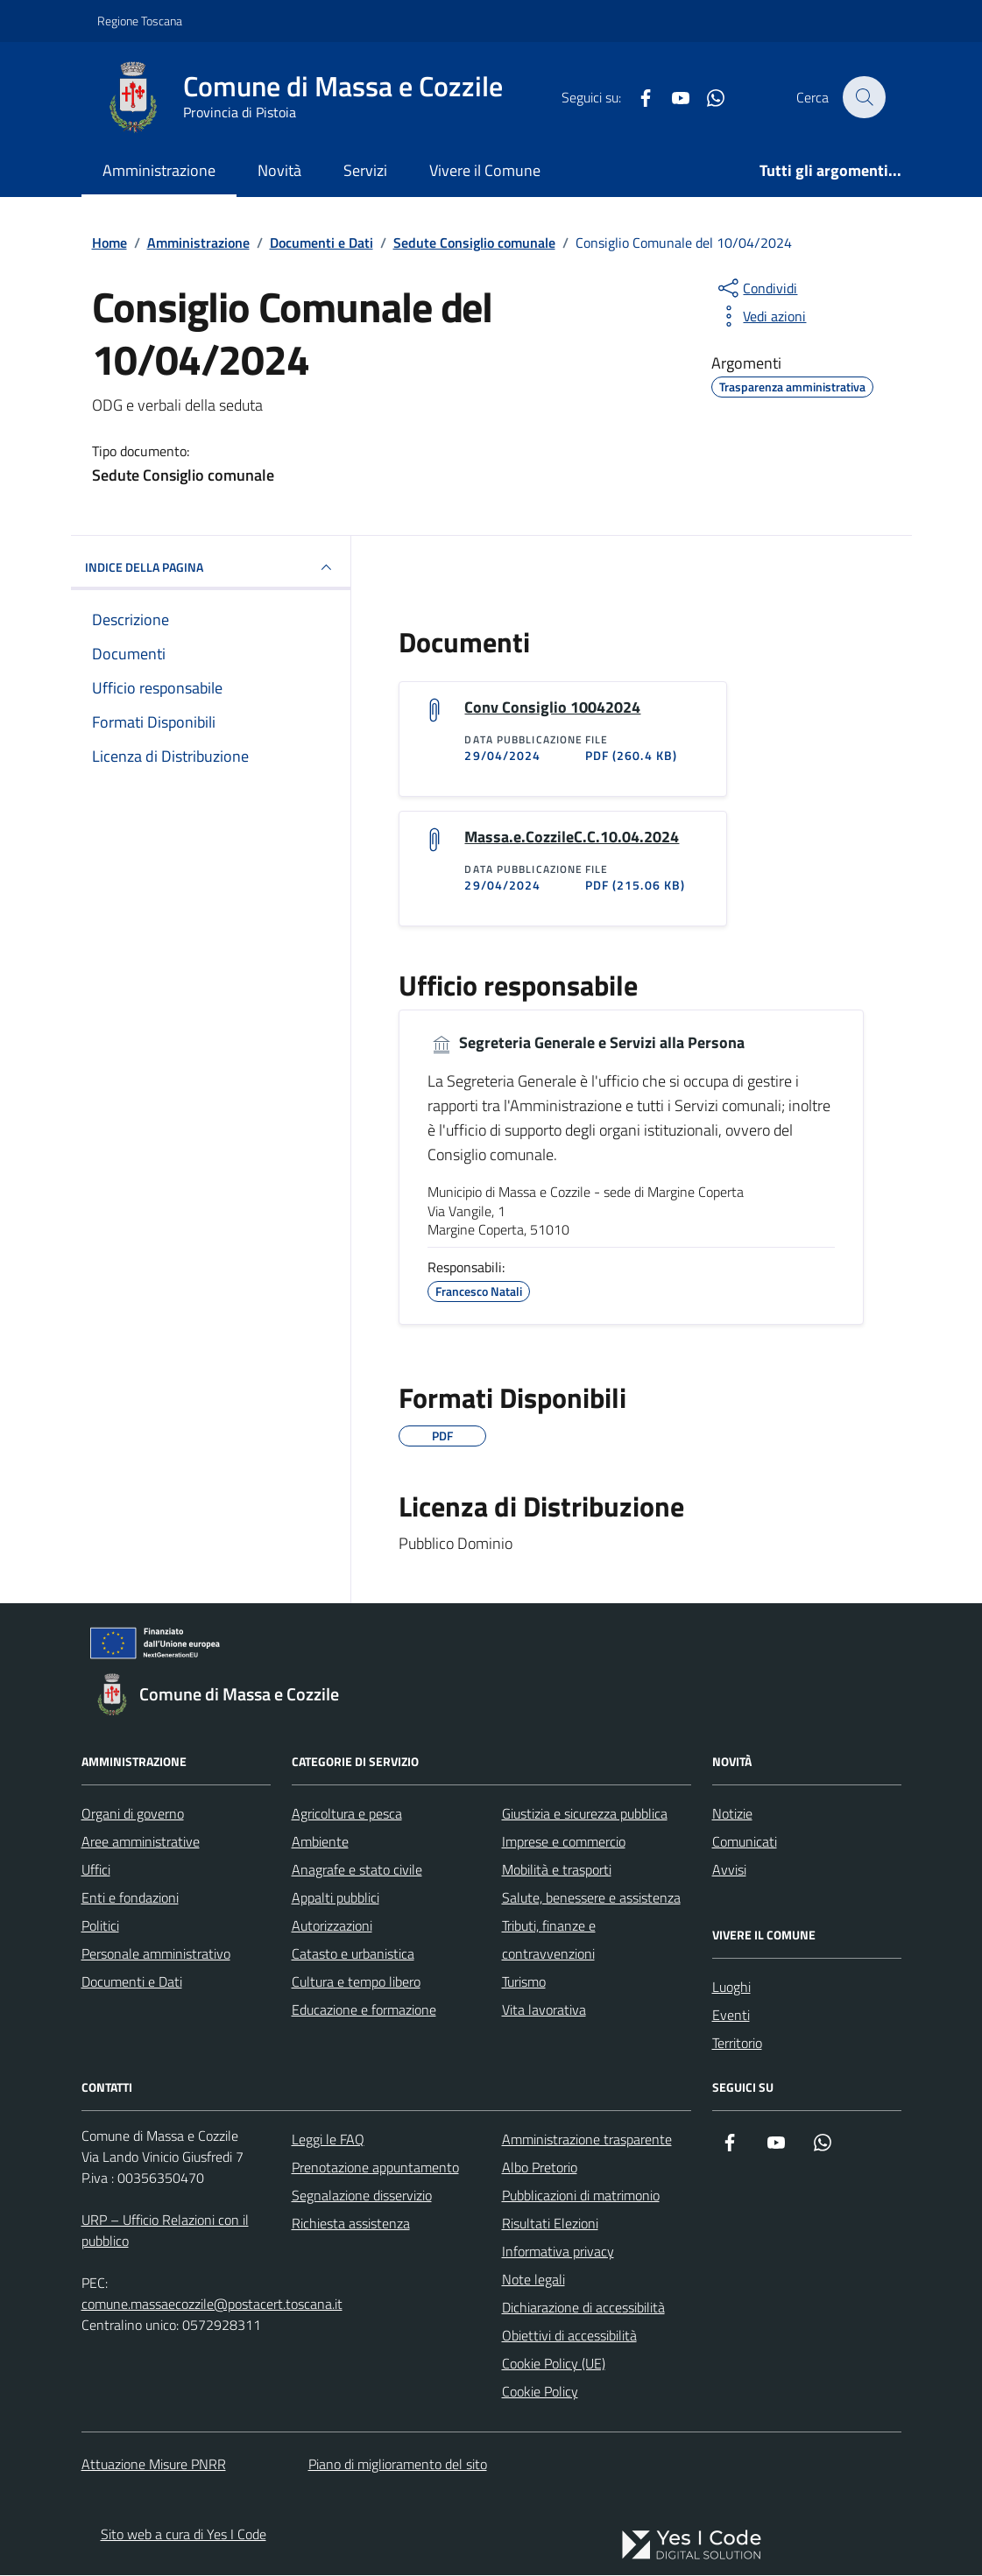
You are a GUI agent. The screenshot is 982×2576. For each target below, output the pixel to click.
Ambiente (320, 1842)
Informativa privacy (558, 2252)
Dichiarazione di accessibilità (583, 2308)
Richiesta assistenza (351, 2224)
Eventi (731, 2015)
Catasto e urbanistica (353, 1954)
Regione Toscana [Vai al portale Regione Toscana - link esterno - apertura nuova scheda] (139, 20)
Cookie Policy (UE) (553, 2364)
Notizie (732, 1814)
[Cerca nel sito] (864, 97)
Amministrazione (158, 170)
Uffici (95, 1870)
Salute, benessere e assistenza (591, 1898)
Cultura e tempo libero (356, 1982)
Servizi (365, 170)
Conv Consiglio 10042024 (552, 707)
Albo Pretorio (539, 2167)
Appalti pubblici (335, 1898)
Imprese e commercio (563, 1842)
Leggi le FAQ (328, 2139)
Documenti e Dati (131, 1982)
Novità (279, 170)
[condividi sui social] (756, 288)
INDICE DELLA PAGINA (211, 567)
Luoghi (731, 1987)
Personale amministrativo (155, 1954)
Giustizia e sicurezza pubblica (585, 1814)
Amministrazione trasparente (587, 2139)
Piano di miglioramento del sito (397, 2464)
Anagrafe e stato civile (357, 1870)
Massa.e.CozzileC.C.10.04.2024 (571, 837)
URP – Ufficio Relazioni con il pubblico (165, 2231)
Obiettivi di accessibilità (569, 2336)
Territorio (737, 2043)
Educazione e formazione (364, 2010)
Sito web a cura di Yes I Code (183, 2534)
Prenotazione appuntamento (375, 2167)
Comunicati (744, 1842)
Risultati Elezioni (550, 2224)
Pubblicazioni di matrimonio (581, 2195)
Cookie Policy (540, 2392)
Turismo (524, 1982)
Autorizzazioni (332, 1926)
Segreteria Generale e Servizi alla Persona (586, 1044)
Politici (100, 1926)
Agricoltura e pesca (347, 1814)
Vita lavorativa (544, 2010)
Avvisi (729, 1870)
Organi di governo (132, 1814)
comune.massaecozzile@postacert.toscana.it (212, 2304)
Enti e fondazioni (130, 1898)
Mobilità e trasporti (556, 1870)
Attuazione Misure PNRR (153, 2464)
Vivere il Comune (484, 170)
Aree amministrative (140, 1842)
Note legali (533, 2280)
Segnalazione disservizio (362, 2195)
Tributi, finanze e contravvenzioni (549, 1940)
